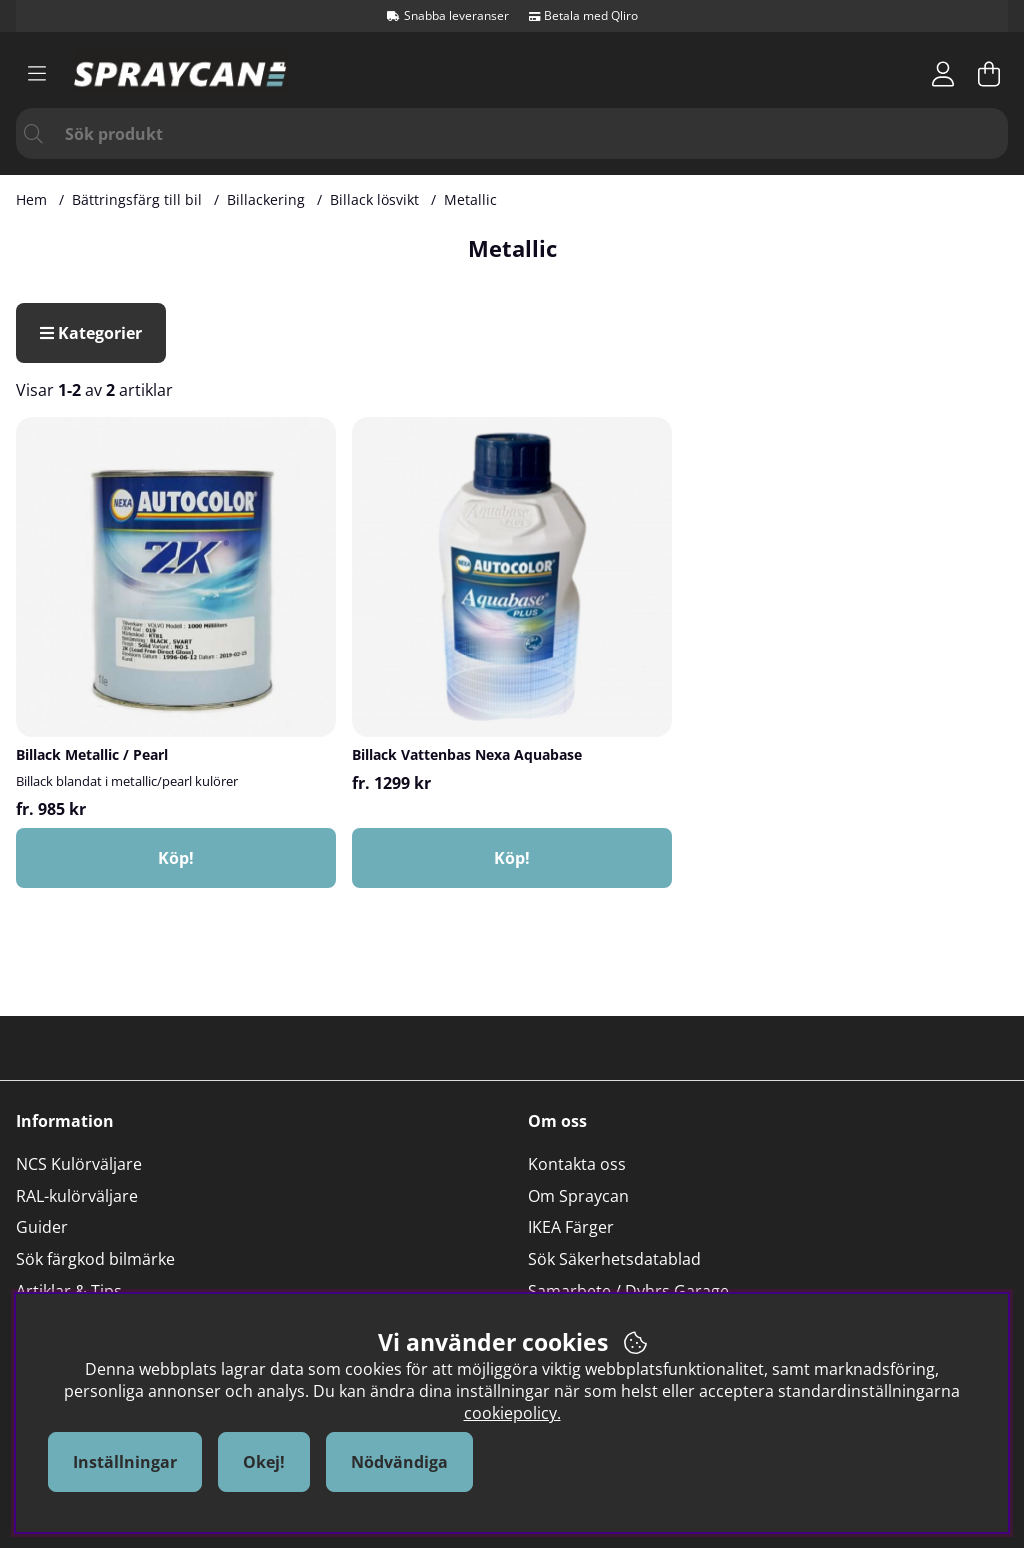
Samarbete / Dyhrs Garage (628, 1291)
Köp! (176, 858)
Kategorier (91, 333)
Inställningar (125, 1462)
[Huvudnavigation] (37, 74)
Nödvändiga (399, 1462)
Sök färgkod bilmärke (95, 1259)
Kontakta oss (577, 1164)
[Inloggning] (943, 74)
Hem (31, 199)
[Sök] (512, 133)
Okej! (264, 1462)
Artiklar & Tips (69, 1291)
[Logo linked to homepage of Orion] (181, 73)
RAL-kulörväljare (77, 1196)
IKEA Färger (571, 1227)
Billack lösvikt (374, 199)
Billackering (266, 199)
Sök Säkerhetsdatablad (614, 1259)
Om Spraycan (578, 1196)
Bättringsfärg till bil (137, 199)
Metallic (470, 199)
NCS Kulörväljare (79, 1164)
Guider (42, 1227)
